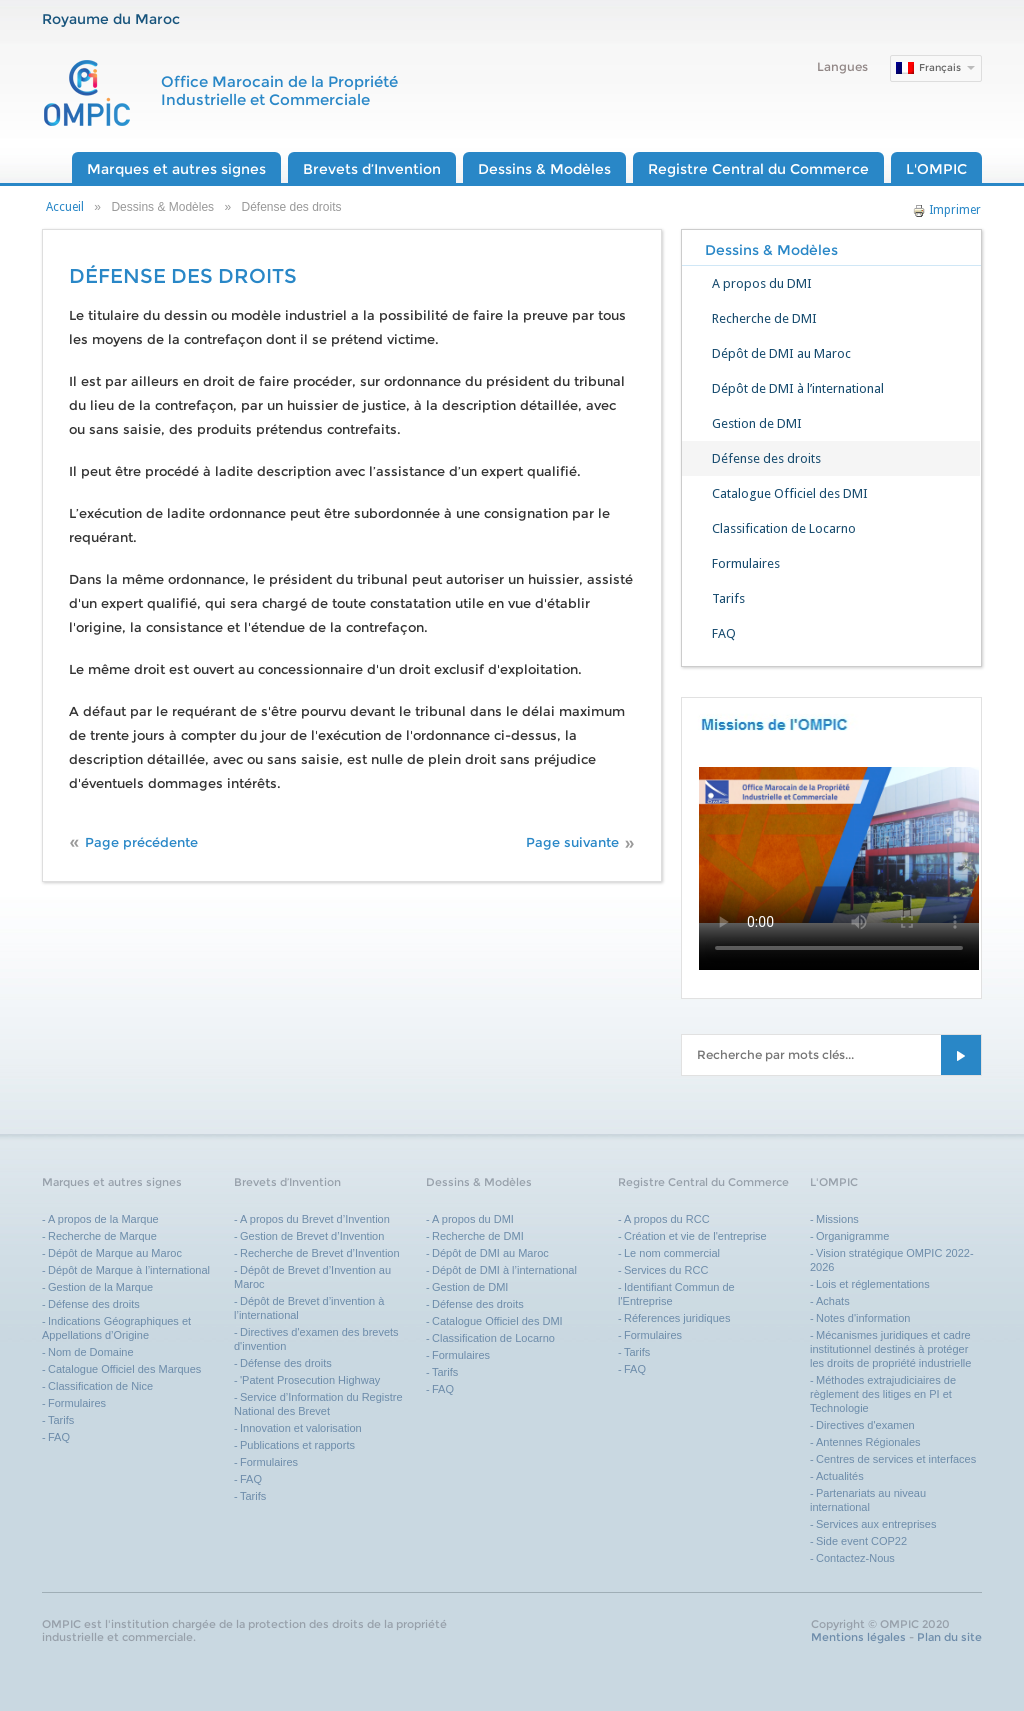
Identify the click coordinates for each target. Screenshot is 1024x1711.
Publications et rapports (297, 1445)
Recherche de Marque (102, 1236)
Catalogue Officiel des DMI (790, 493)
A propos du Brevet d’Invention (315, 1219)
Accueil (65, 207)
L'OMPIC (936, 169)
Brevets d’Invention (372, 169)
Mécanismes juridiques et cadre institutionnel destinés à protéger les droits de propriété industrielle (890, 1349)
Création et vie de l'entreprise (695, 1236)
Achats (833, 1301)
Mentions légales (858, 1637)
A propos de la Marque (103, 1219)
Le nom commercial (672, 1253)
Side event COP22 (861, 1541)
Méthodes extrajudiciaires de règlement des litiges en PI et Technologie (883, 1394)
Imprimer (947, 210)
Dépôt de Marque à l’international (129, 1270)
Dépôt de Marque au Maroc (115, 1253)
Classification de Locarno (784, 528)
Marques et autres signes (176, 169)
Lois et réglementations (873, 1284)
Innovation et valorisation (301, 1428)
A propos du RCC (667, 1219)
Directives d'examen (865, 1425)
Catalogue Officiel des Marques (124, 1369)
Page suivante (572, 842)
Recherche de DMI (764, 318)
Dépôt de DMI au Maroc (781, 353)
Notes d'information (863, 1318)
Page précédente (141, 842)
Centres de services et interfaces (896, 1459)
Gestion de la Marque (100, 1287)
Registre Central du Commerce (758, 169)
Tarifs (728, 598)
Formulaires (746, 563)
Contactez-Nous (855, 1558)
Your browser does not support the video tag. (839, 845)
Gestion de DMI (757, 423)
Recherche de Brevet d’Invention (321, 1253)
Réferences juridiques (677, 1318)
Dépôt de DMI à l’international (798, 388)
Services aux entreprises (876, 1524)
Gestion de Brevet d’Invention (312, 1236)
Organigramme (852, 1236)
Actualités (840, 1476)
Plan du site (949, 1637)
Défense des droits (766, 458)
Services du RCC (666, 1270)
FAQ (724, 633)
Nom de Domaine (91, 1352)
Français (940, 67)
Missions (837, 1219)
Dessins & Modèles (544, 169)
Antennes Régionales (868, 1442)
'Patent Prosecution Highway (310, 1380)
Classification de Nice (100, 1386)
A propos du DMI (762, 283)
